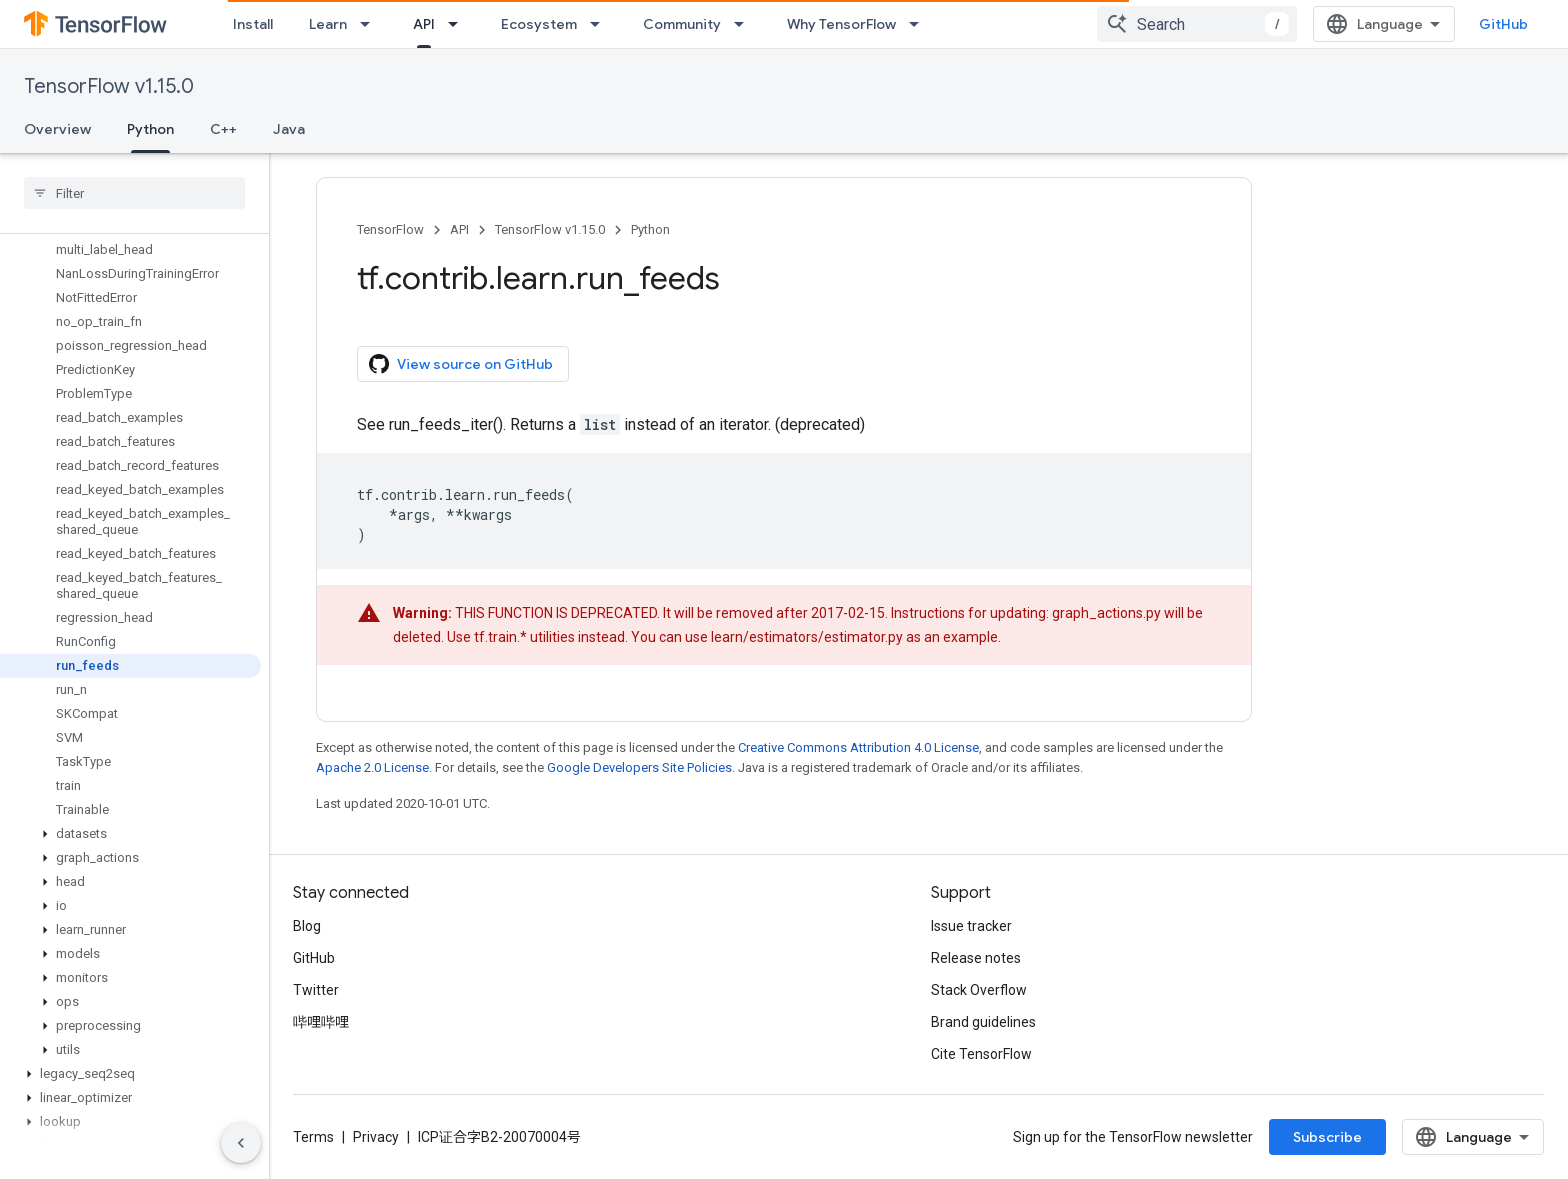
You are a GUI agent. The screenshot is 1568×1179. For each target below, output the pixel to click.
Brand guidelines (983, 1022)
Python (650, 229)
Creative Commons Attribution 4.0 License (858, 747)
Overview (57, 129)
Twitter (316, 990)
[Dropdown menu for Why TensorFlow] (920, 24)
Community (682, 24)
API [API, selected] (424, 24)
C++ (223, 129)
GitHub (1503, 24)
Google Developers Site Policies (639, 767)
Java (289, 129)
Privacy (376, 1137)
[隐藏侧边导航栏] (241, 1143)
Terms (313, 1137)
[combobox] (1339, 24)
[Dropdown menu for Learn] (371, 24)
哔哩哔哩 (321, 1022)
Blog (307, 926)
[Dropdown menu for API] (459, 24)
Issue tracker (971, 926)
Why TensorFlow (841, 24)
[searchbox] (134, 193)
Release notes (976, 958)
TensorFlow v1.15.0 (109, 86)
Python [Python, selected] (150, 129)
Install (253, 24)
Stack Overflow (979, 990)
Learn (328, 24)
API (459, 229)
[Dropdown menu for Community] (745, 24)
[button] (130, 834)
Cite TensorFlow (981, 1054)
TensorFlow (390, 229)
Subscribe (1469, 1137)
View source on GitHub (461, 364)
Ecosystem (539, 24)
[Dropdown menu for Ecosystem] (601, 24)
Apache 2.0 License (372, 767)
